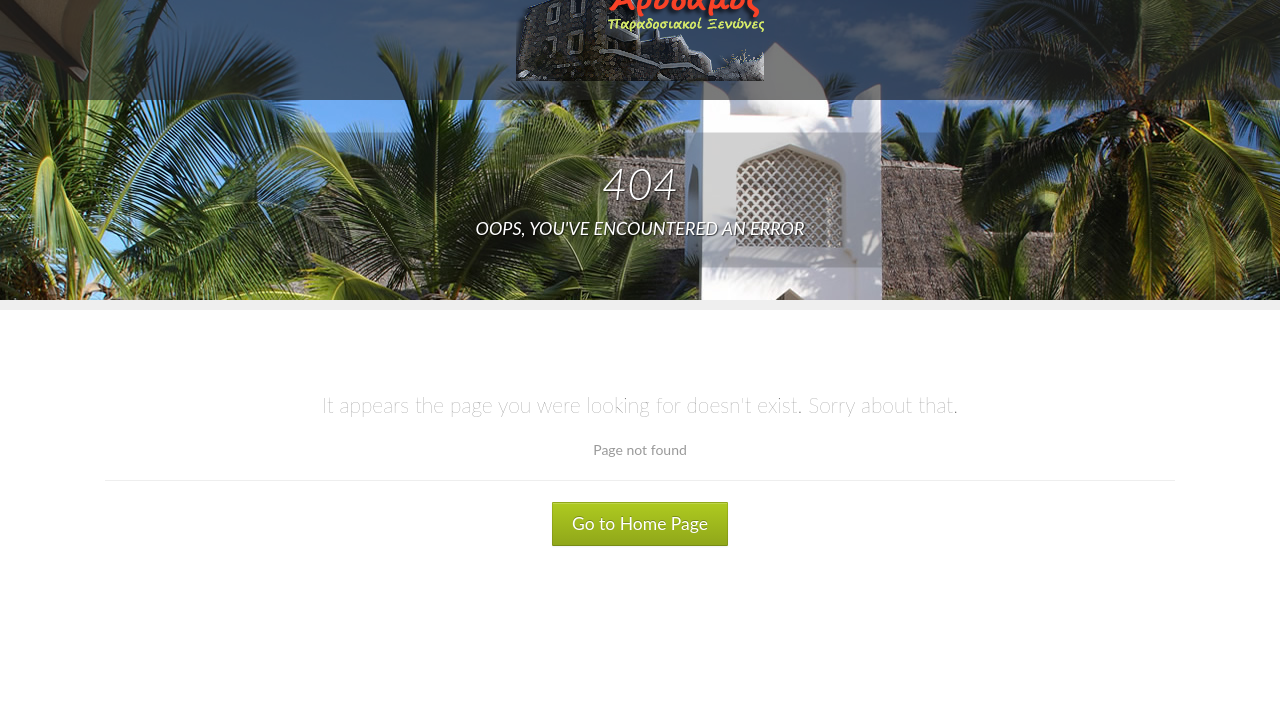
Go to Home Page (640, 523)
